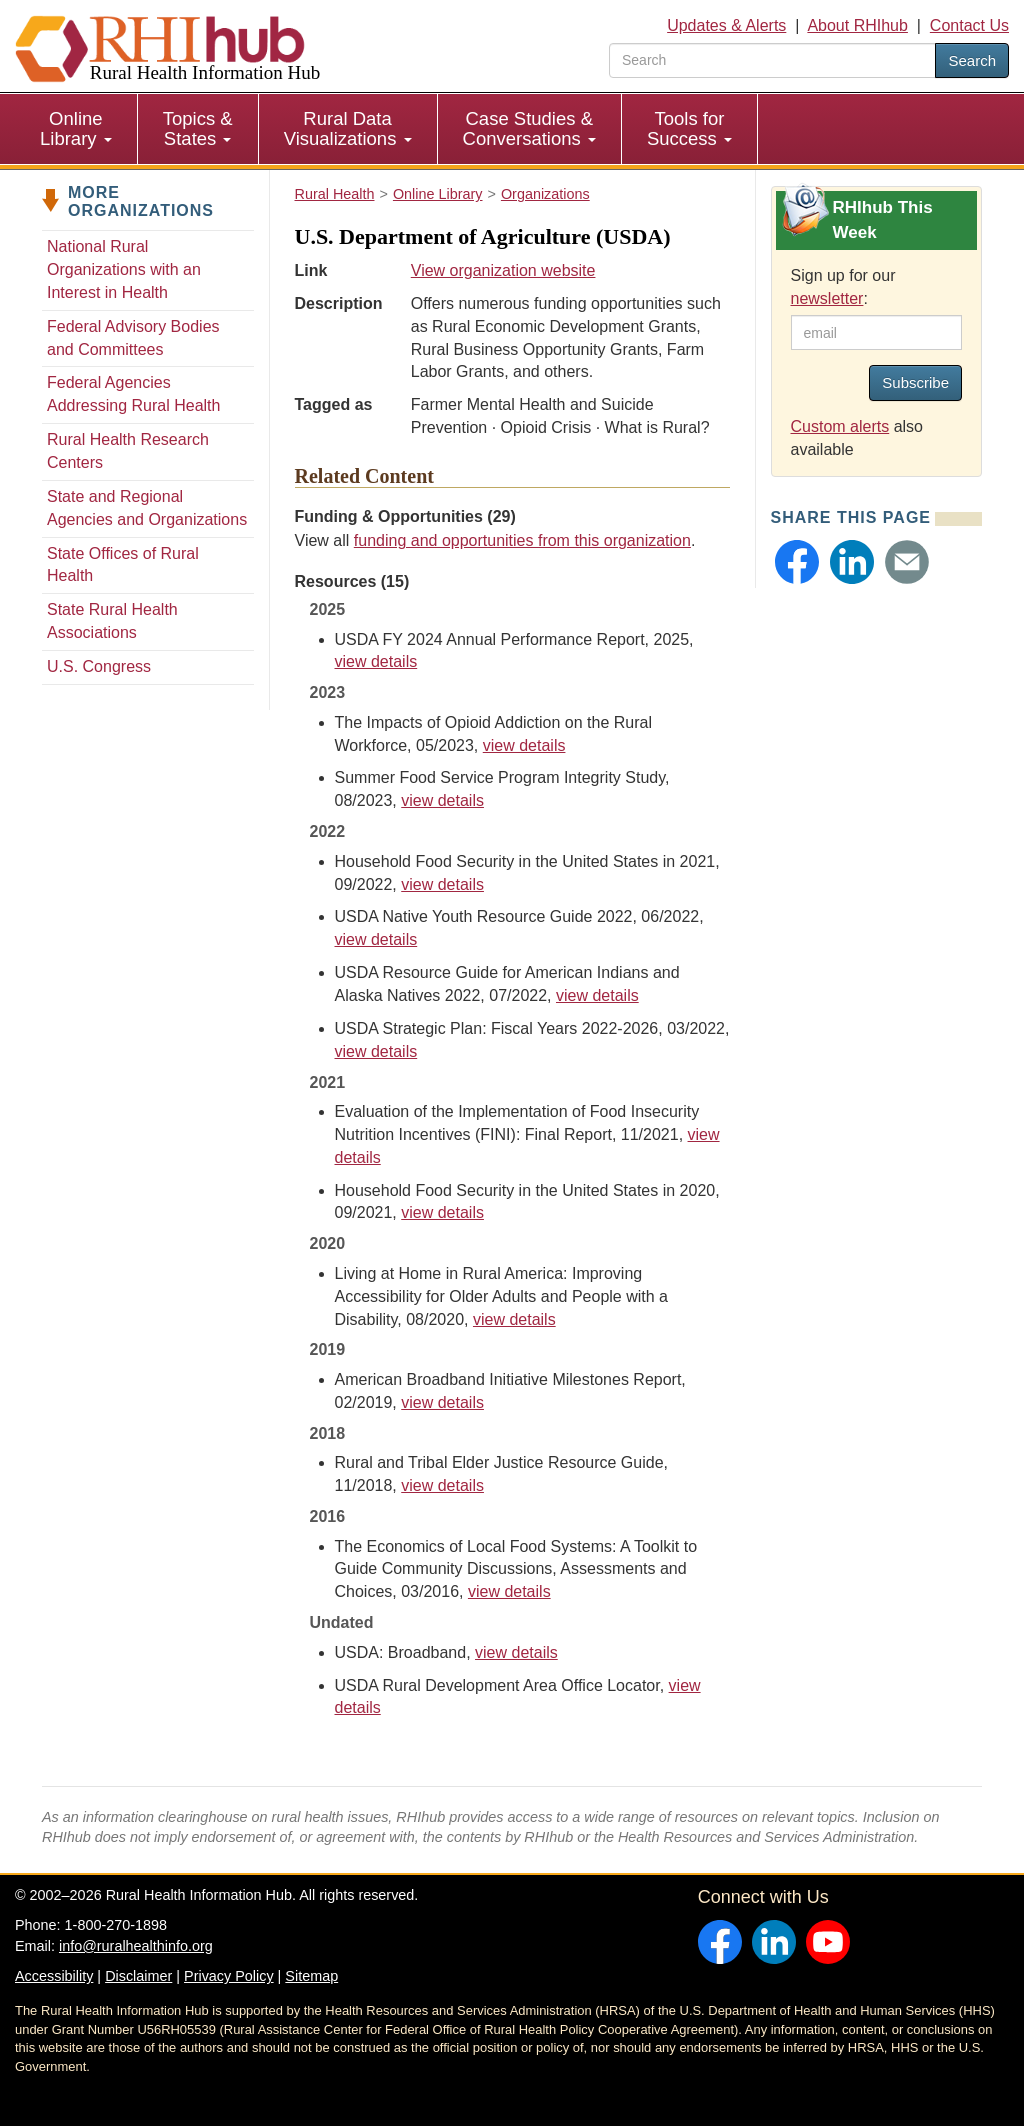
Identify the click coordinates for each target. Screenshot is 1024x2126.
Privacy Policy (229, 1976)
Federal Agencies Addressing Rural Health (133, 394)
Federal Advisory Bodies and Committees (133, 338)
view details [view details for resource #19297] (442, 884)
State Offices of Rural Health (123, 565)
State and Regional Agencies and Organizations (147, 508)
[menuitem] (76, 129)
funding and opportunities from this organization (522, 540)
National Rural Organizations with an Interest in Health (124, 269)
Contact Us (969, 25)
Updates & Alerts (726, 25)
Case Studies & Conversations (529, 128)
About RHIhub (857, 25)
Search (972, 60)
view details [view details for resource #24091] (376, 1051)
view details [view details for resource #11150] (516, 1652)
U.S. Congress (99, 666)
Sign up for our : (843, 287)
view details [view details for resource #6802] (509, 1591)
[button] (797, 562)
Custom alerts (840, 426)
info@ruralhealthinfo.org (136, 1946)
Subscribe (915, 382)
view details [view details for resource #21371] (442, 800)
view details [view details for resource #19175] (376, 939)
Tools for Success (689, 128)
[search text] (772, 60)
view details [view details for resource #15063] (514, 1319)
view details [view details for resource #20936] (524, 745)
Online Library (76, 128)
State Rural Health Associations (112, 621)
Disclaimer (138, 1976)
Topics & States (198, 128)
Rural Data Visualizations (348, 128)
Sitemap (311, 1976)
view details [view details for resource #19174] (597, 995)
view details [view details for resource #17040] (442, 1212)
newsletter (827, 298)
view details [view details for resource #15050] (442, 1485)
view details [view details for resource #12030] (442, 1402)
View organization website (503, 270)
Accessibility (54, 1976)
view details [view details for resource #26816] (376, 661)
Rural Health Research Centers (128, 451)
